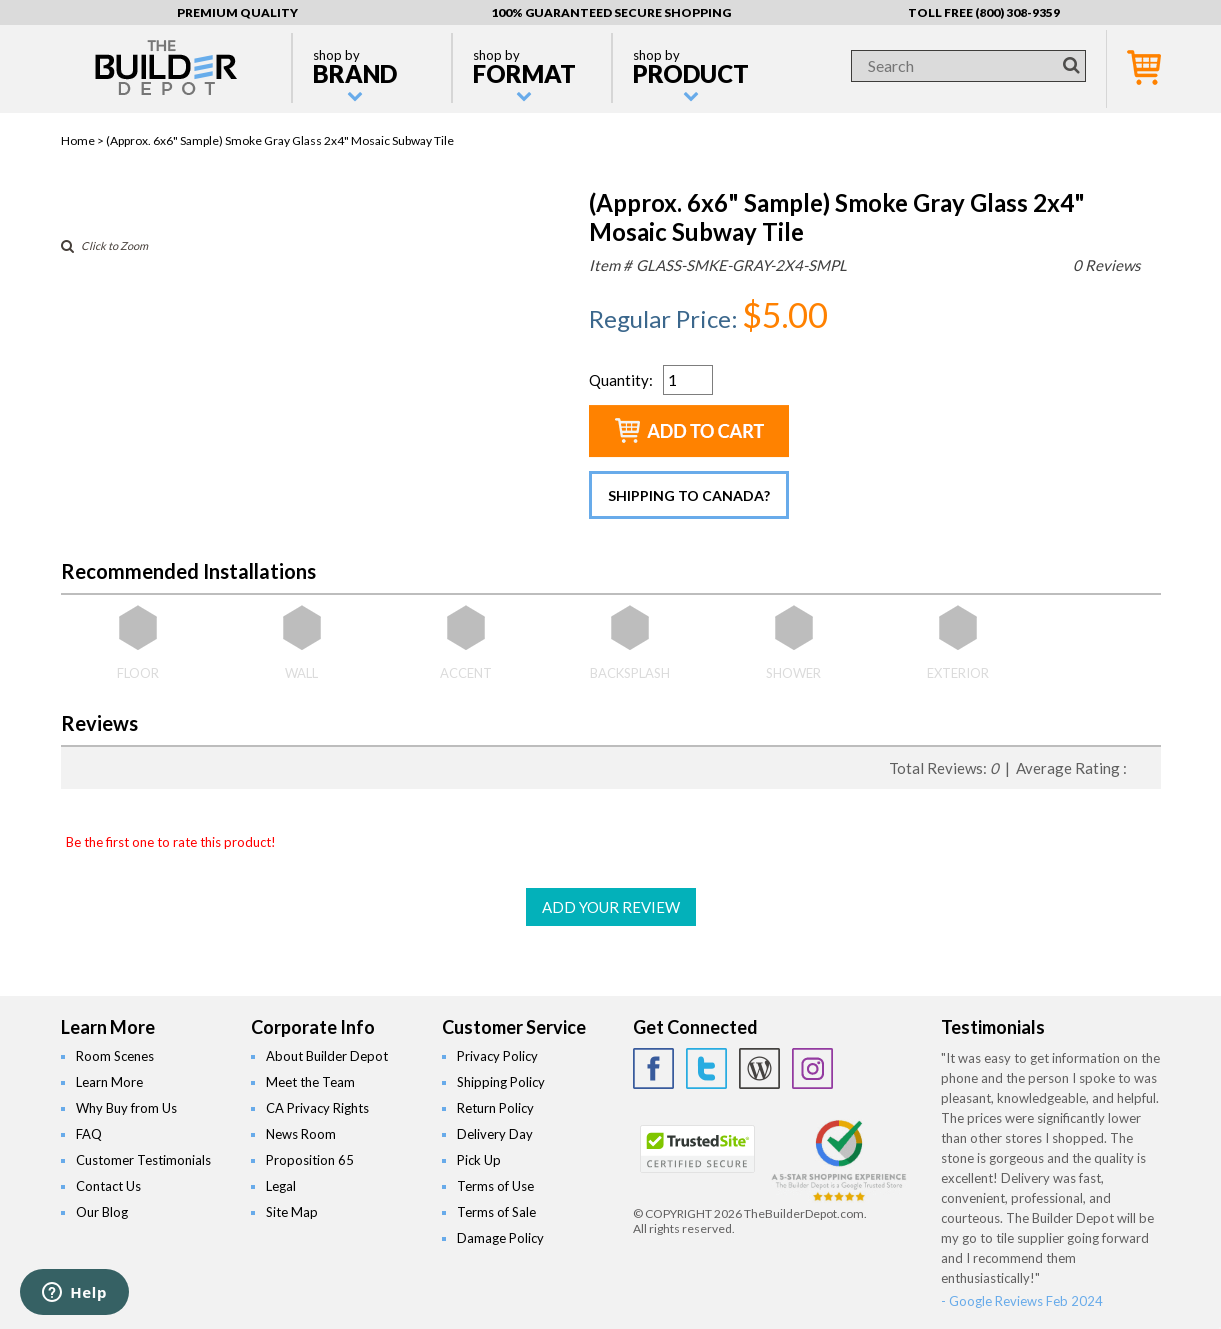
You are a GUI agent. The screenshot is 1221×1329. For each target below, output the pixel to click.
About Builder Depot (327, 1056)
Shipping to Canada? (689, 495)
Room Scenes (115, 1056)
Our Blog (102, 1212)
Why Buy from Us (126, 1108)
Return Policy (495, 1108)
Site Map (292, 1212)
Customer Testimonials (143, 1160)
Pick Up (479, 1160)
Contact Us (108, 1186)
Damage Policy (500, 1238)
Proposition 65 (310, 1160)
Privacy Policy (497, 1056)
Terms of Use (495, 1186)
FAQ (89, 1134)
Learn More (109, 1082)
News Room (301, 1134)
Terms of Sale (496, 1212)
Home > (83, 140)
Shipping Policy (501, 1082)
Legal (281, 1186)
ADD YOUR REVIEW (611, 907)
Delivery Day (495, 1134)
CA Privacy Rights (317, 1108)
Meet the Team (310, 1082)
